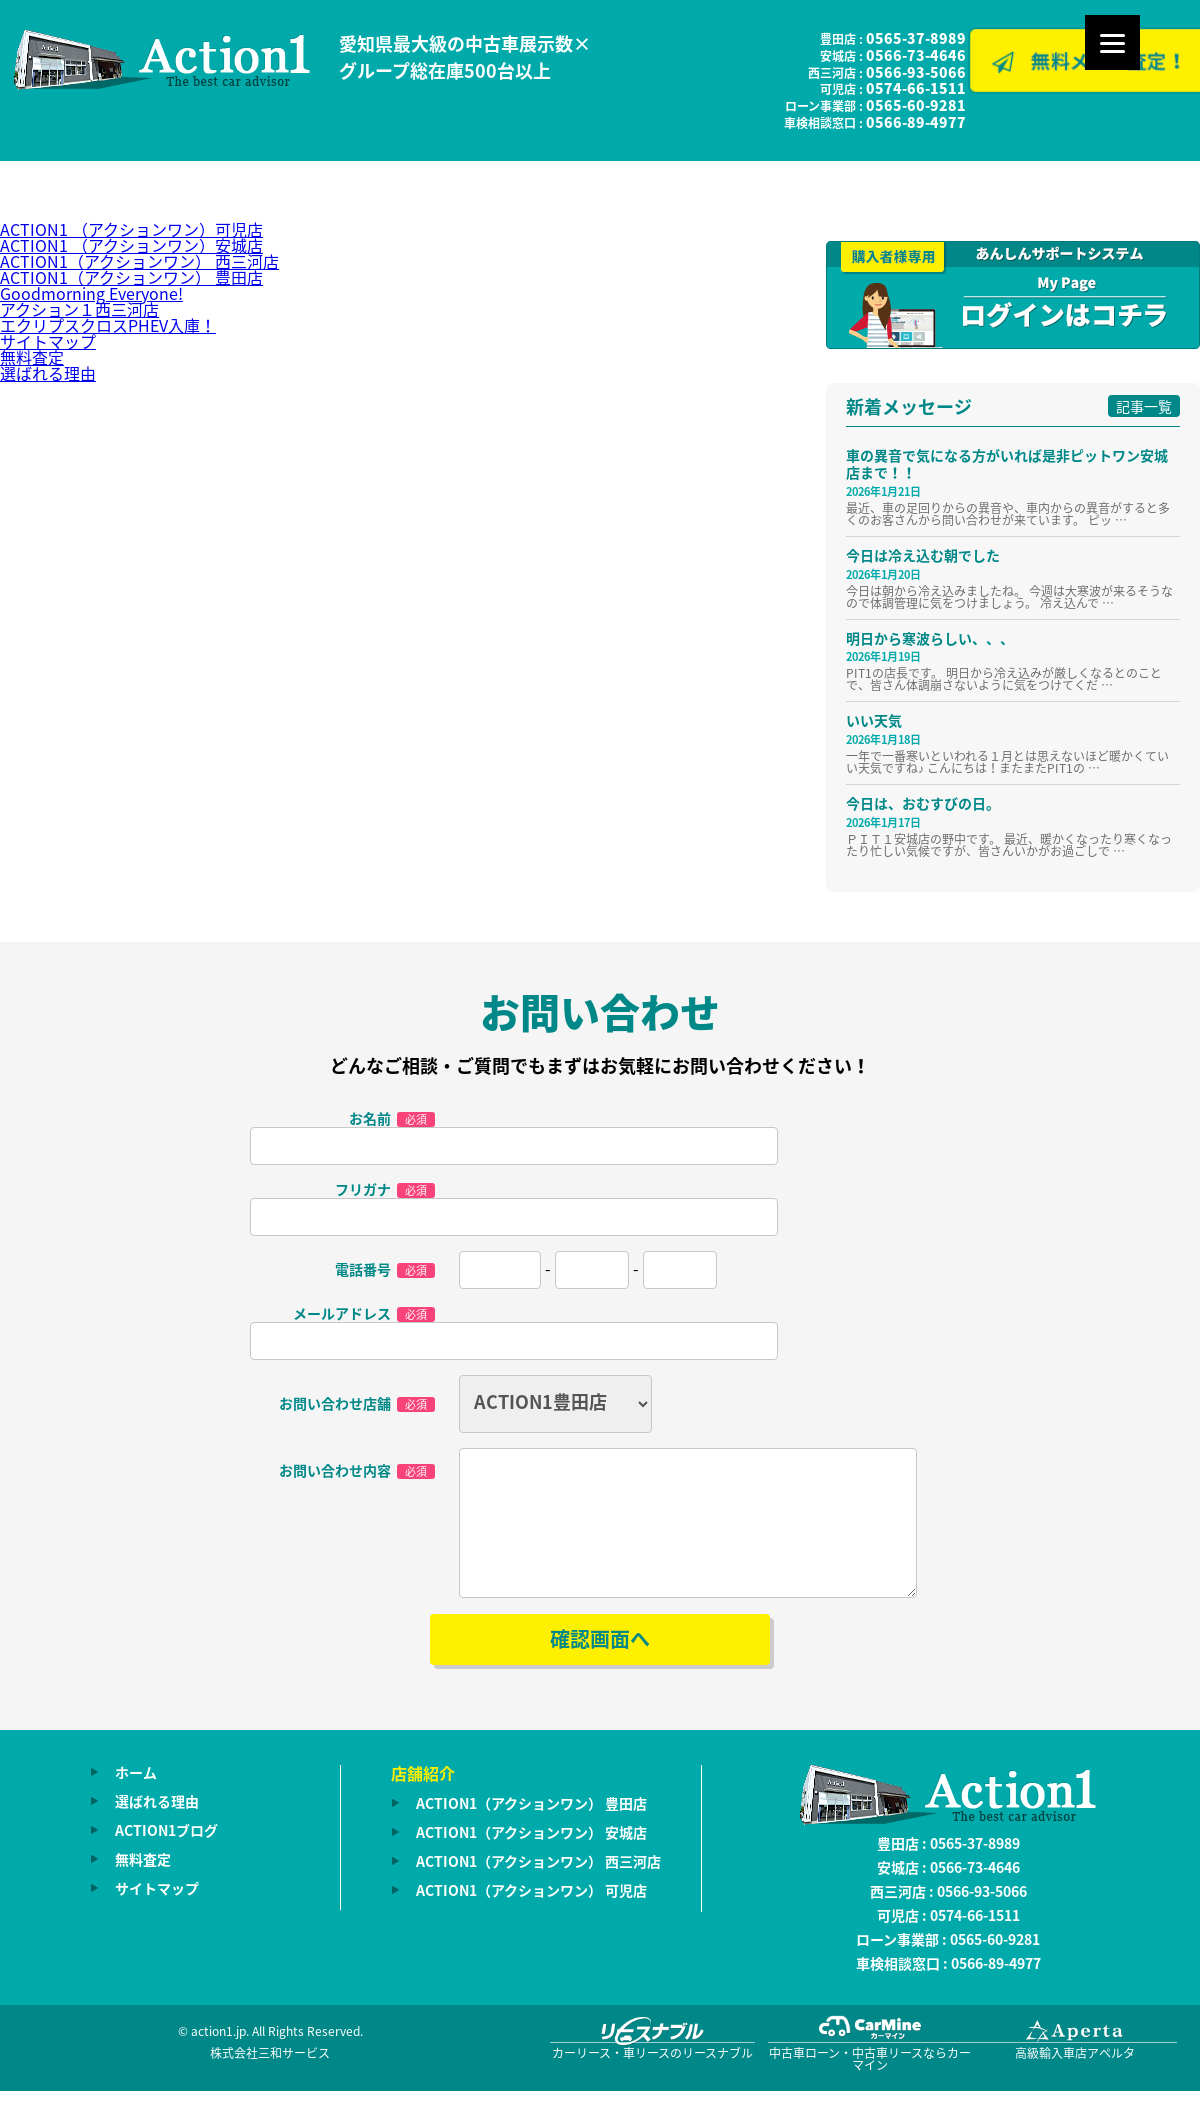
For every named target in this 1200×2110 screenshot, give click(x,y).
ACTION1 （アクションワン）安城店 (131, 245)
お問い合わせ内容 (357, 1469)
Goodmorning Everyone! (91, 293)
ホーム (136, 1796)
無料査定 (32, 357)
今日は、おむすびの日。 (923, 803)
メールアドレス (364, 1314)
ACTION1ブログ (166, 1854)
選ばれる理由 (48, 373)
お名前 (392, 1119)
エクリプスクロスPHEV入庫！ (108, 325)
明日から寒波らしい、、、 (930, 638)
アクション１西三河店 (79, 309)
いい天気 (874, 720)
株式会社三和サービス (270, 2077)
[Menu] (1112, 42)
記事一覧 (1144, 406)
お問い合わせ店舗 (357, 1404)
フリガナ (385, 1190)
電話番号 (385, 1270)
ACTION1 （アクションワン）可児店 (131, 229)
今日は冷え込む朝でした (923, 555)
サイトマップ (48, 341)
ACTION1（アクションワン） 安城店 (531, 1856)
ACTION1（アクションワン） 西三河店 (139, 261)
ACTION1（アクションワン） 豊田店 (131, 277)
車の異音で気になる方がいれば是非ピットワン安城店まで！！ (1007, 463)
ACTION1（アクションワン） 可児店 (531, 1914)
